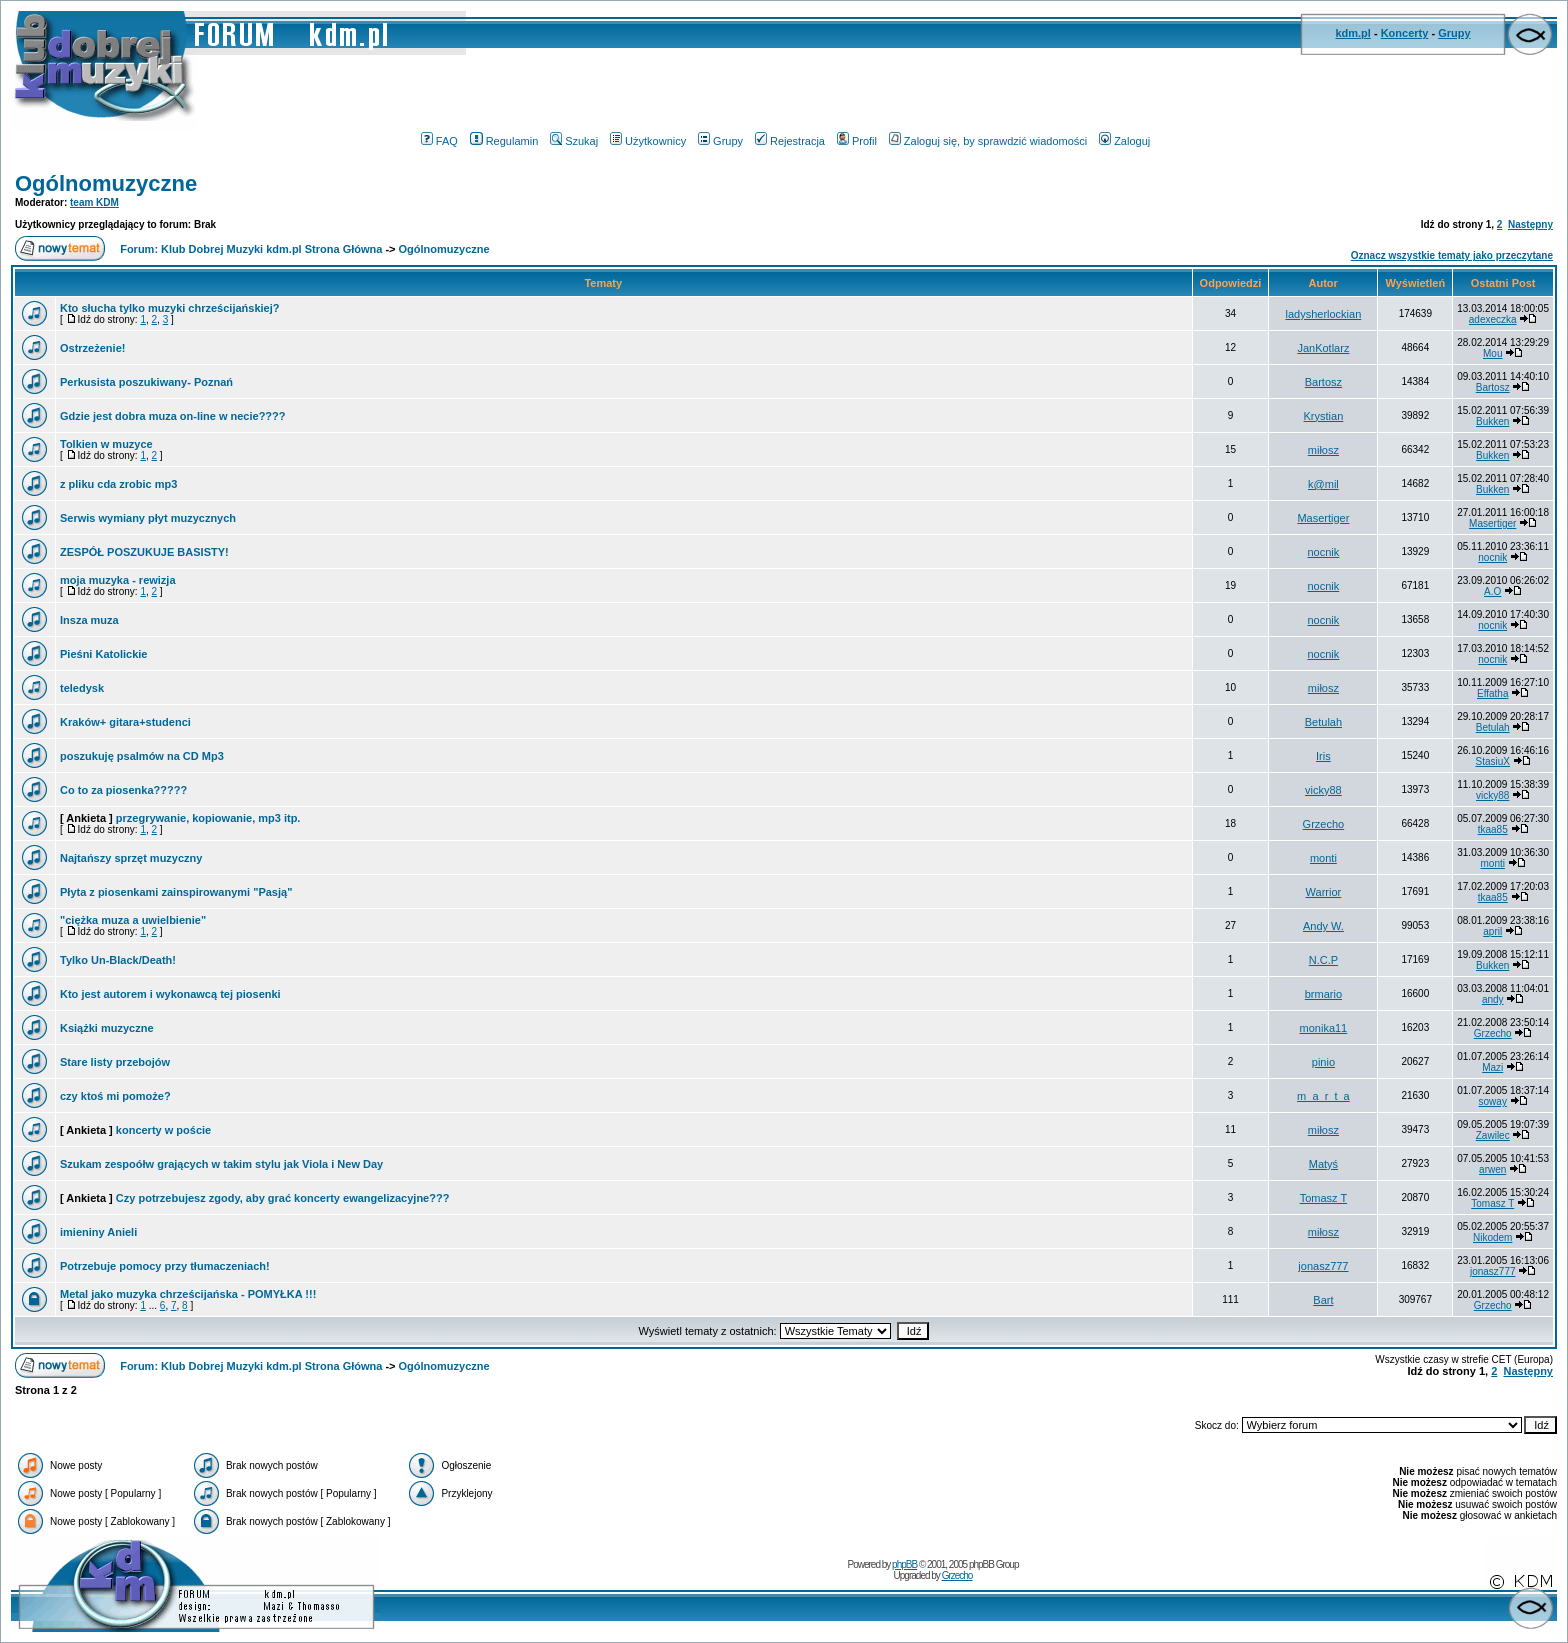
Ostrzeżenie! (92, 348)
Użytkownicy (648, 141)
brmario (1323, 994)
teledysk (82, 688)
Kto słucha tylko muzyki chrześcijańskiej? (169, 308)
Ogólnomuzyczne (106, 183)
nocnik (1324, 552)
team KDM (94, 202)
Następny (1530, 224)
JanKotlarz (1323, 348)
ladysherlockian (1323, 314)
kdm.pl (1352, 33)
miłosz (1323, 450)
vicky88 (1323, 790)
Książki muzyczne (107, 1028)
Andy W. (1323, 926)
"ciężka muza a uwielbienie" (133, 920)
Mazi (1492, 1067)
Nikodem (1492, 1237)
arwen (1492, 1169)
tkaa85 (1493, 829)
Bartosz (1323, 382)
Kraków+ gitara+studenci (125, 722)
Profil (857, 141)
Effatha (1493, 693)
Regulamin (504, 141)
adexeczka (1493, 319)
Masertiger (1323, 518)
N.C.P (1323, 960)
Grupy (1454, 33)
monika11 (1324, 1028)
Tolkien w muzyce (106, 444)
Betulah (1323, 722)
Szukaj (574, 141)
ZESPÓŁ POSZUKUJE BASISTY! (144, 552)
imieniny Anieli (98, 1232)
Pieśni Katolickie (103, 654)
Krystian (1324, 416)
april (1492, 931)
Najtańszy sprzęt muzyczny (131, 858)
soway (1493, 1101)
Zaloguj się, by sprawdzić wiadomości (988, 141)
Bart (1323, 1300)
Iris (1323, 756)
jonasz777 (1323, 1266)
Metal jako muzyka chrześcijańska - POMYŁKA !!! (188, 1294)
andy (1493, 999)
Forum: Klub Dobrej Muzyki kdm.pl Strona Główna (251, 249)
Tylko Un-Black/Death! (118, 960)
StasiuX (1492, 761)
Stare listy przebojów (115, 1062)
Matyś (1323, 1164)
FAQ (439, 141)
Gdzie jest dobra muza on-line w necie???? (173, 416)
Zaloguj (1124, 141)
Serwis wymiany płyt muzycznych (148, 518)
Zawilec (1493, 1135)
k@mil (1323, 484)
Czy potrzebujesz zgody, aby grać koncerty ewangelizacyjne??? (283, 1198)
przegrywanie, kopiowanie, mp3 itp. (208, 818)
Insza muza (89, 620)
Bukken (1492, 421)
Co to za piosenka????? (123, 790)
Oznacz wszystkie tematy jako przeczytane (1452, 255)
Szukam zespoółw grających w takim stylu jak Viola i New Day (221, 1164)
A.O (1492, 591)
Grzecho (1324, 824)
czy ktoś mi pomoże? (115, 1096)
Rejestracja (790, 141)
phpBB (904, 1564)
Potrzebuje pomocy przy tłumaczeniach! (165, 1266)
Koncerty (1405, 33)
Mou (1492, 353)
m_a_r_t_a (1323, 1096)
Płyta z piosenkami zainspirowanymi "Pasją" (176, 892)
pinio (1323, 1062)
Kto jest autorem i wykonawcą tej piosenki (170, 994)
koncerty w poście (163, 1130)
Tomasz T (1323, 1198)
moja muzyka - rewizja (118, 580)
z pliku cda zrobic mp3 (118, 484)
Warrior (1324, 892)
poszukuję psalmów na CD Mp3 (142, 756)
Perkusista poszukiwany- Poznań (146, 382)
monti (1323, 858)
